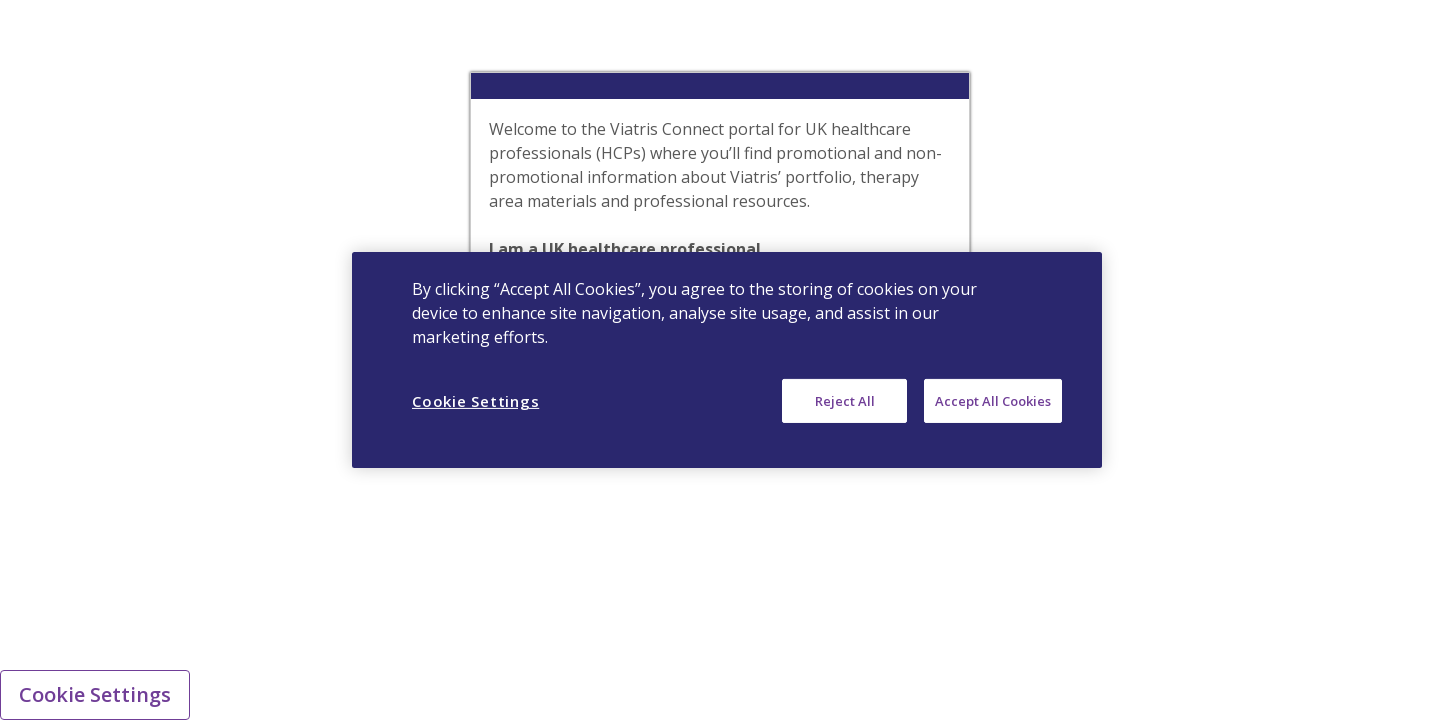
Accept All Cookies (993, 401)
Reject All (845, 401)
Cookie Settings (95, 694)
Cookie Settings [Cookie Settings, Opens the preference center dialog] (475, 401)
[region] (727, 360)
